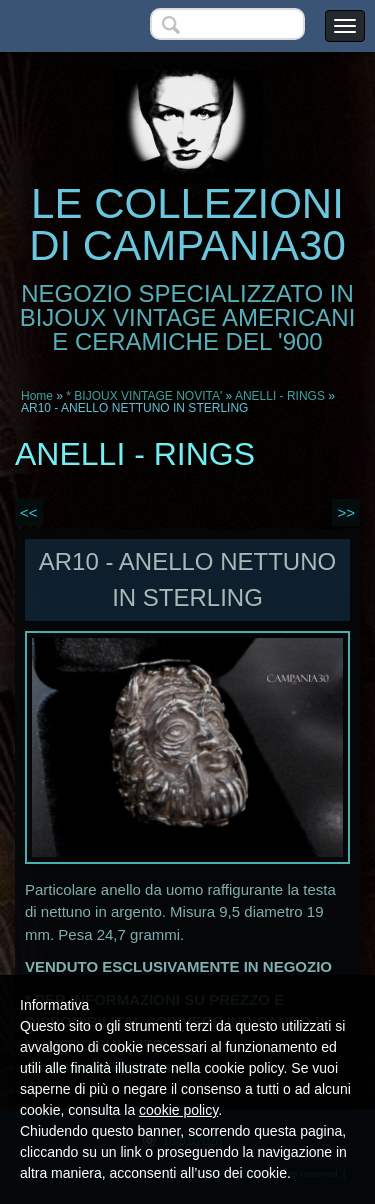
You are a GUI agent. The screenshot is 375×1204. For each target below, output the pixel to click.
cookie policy (178, 1110)
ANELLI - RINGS (280, 396)
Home (37, 396)
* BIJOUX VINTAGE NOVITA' (144, 396)
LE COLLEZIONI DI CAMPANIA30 (187, 224)
